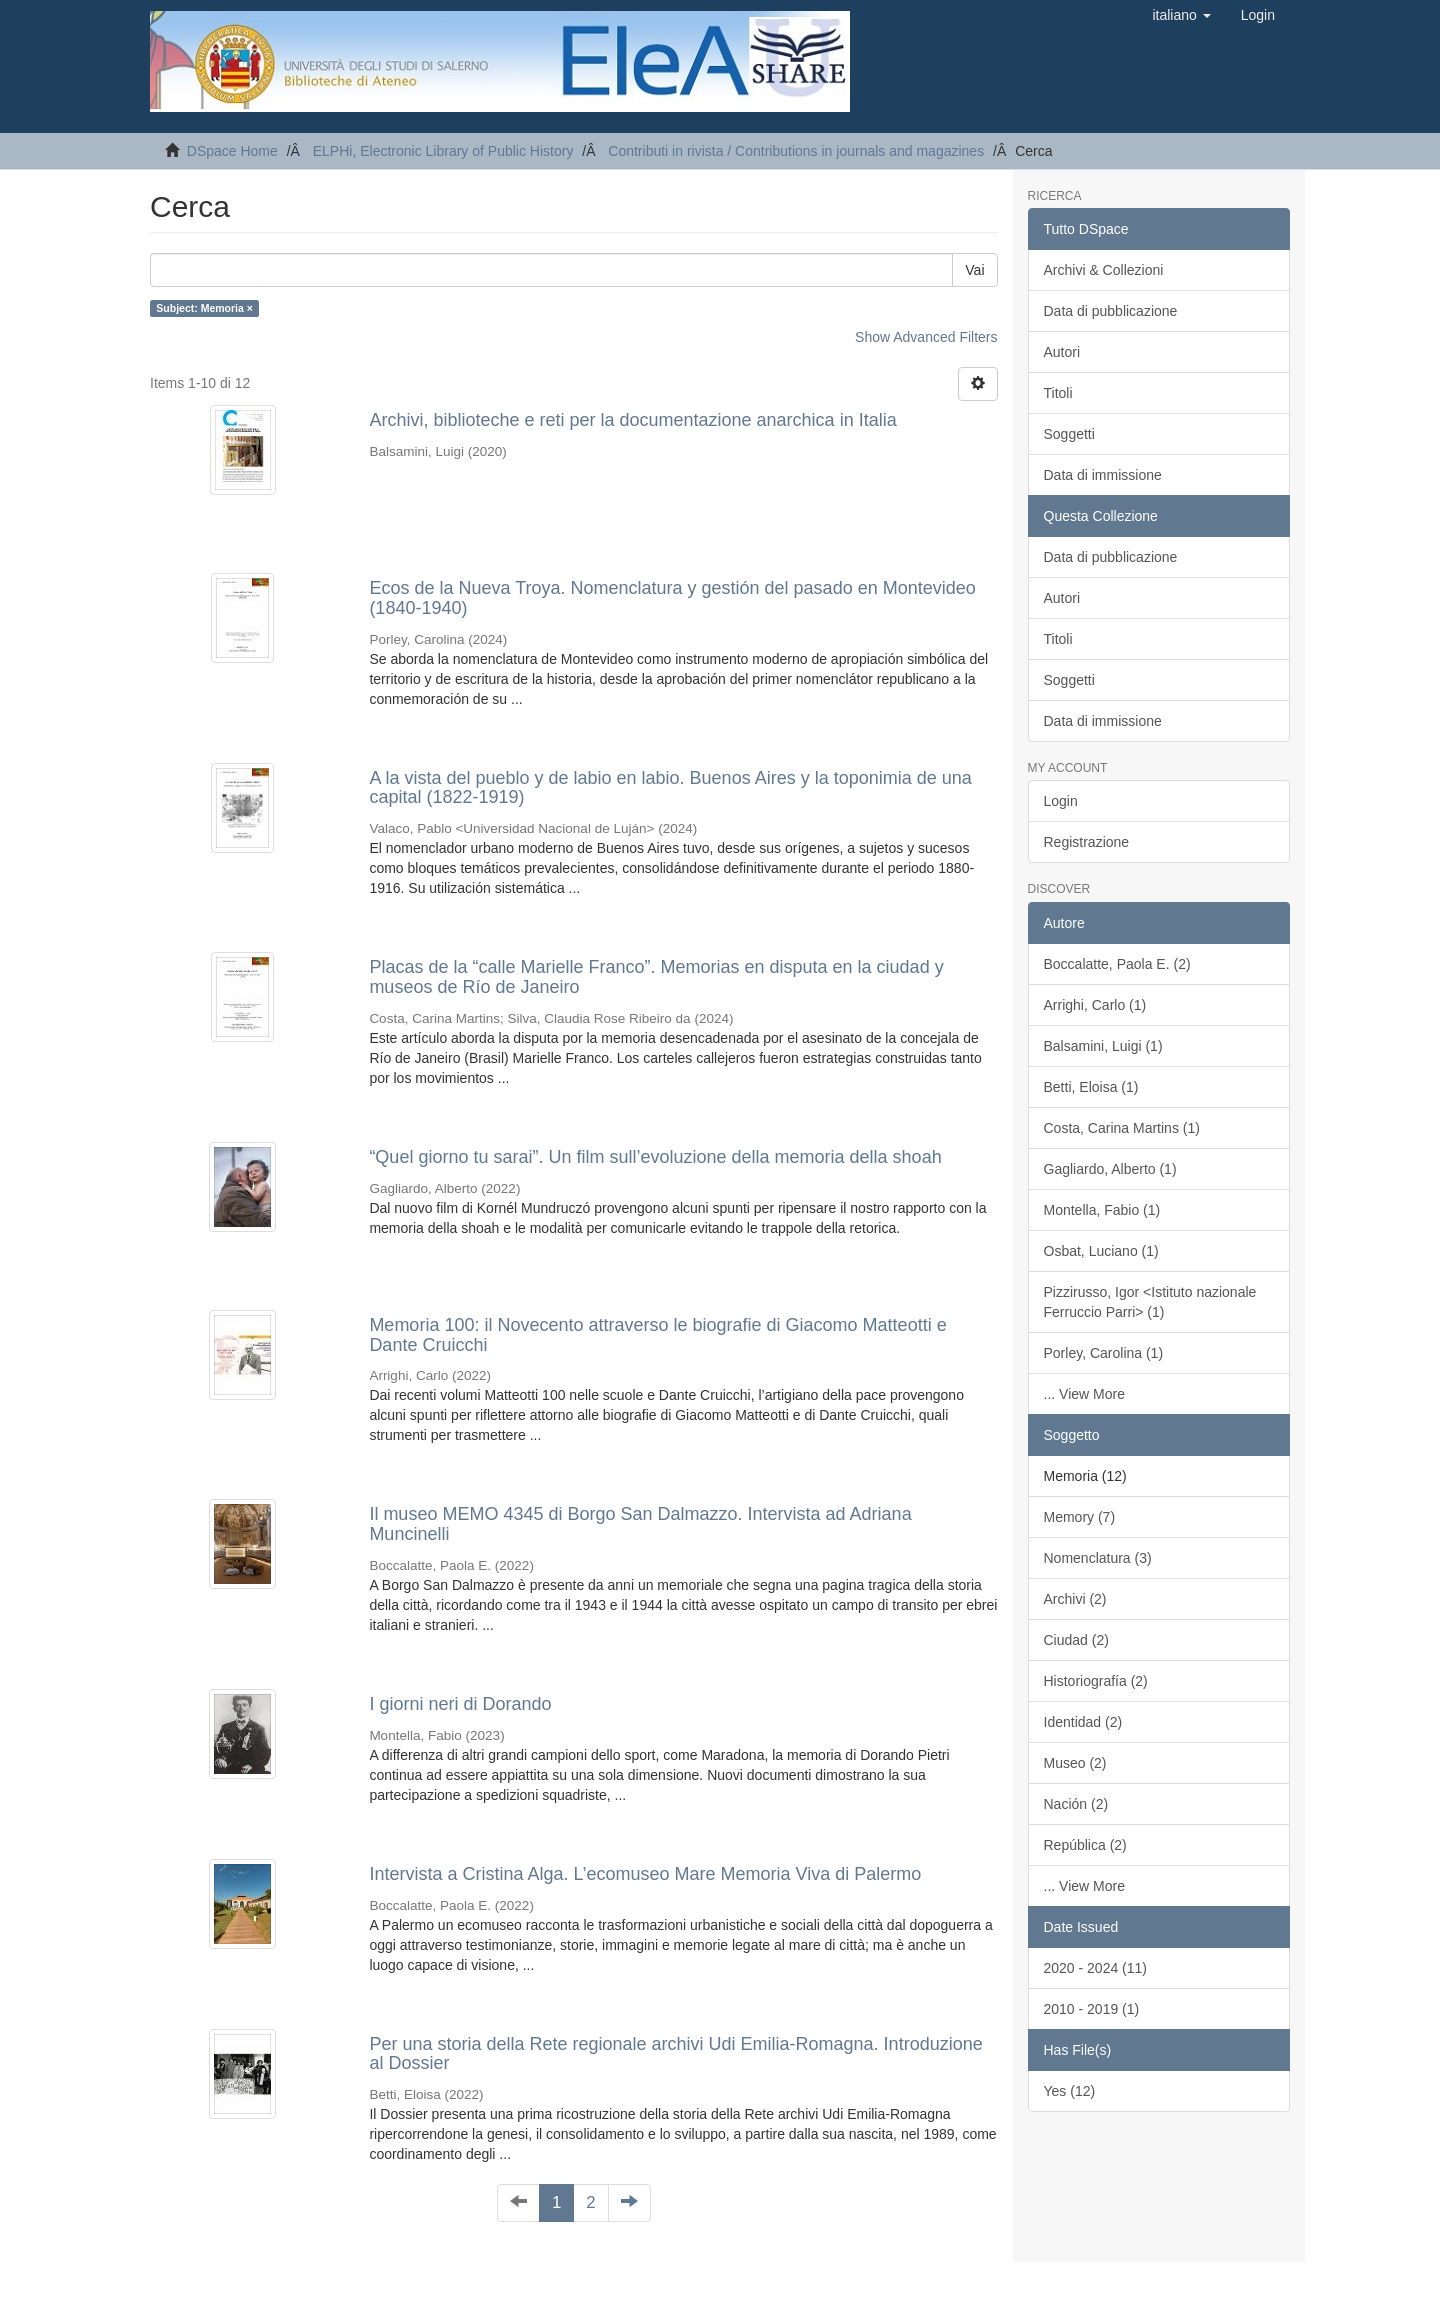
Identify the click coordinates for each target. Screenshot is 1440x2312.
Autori (1062, 352)
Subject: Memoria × (204, 308)
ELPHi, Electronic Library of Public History (443, 151)
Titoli (1058, 393)
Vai (974, 270)
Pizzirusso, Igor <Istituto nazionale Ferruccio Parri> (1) (1150, 1302)
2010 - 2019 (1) (1092, 2009)
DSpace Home (232, 151)
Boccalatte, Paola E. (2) (1117, 964)
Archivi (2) (1075, 1599)
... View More (1084, 1394)
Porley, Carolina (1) (1104, 1353)
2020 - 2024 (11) (1096, 1968)
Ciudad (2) (1076, 1640)
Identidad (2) (1083, 1722)
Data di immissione (1103, 475)
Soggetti (1069, 434)
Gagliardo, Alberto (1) (1110, 1169)
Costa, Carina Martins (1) (1122, 1128)
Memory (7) (1080, 1517)
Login (1061, 801)
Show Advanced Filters (926, 337)
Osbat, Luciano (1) (1101, 1251)
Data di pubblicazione (1111, 311)
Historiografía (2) (1096, 1681)
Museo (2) (1075, 1763)
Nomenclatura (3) (1098, 1558)
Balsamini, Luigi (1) (1103, 1046)
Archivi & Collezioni (1104, 270)
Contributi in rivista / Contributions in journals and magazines (796, 151)
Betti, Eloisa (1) (1091, 1087)
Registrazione (1087, 842)
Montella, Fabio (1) (1102, 1210)
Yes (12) (1070, 2091)
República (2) (1085, 1845)
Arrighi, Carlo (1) (1095, 1005)
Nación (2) (1076, 1804)
